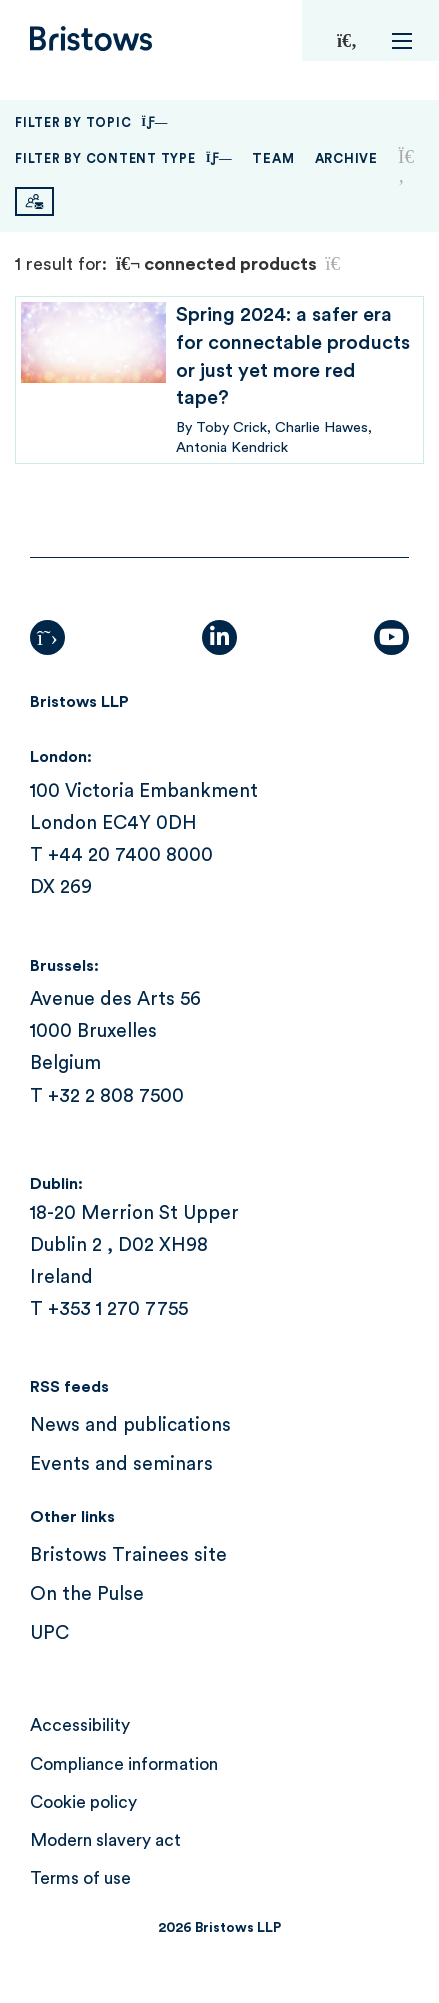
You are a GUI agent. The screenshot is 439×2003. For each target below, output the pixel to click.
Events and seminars (121, 1464)
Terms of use (80, 1878)
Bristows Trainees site (128, 1555)
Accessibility (80, 1725)
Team (273, 158)
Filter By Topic (91, 122)
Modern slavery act (105, 1840)
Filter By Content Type (123, 158)
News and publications (130, 1425)
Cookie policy (83, 1802)
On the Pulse (87, 1594)
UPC (49, 1633)
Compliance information (124, 1764)
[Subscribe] (34, 201)
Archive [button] (346, 158)
